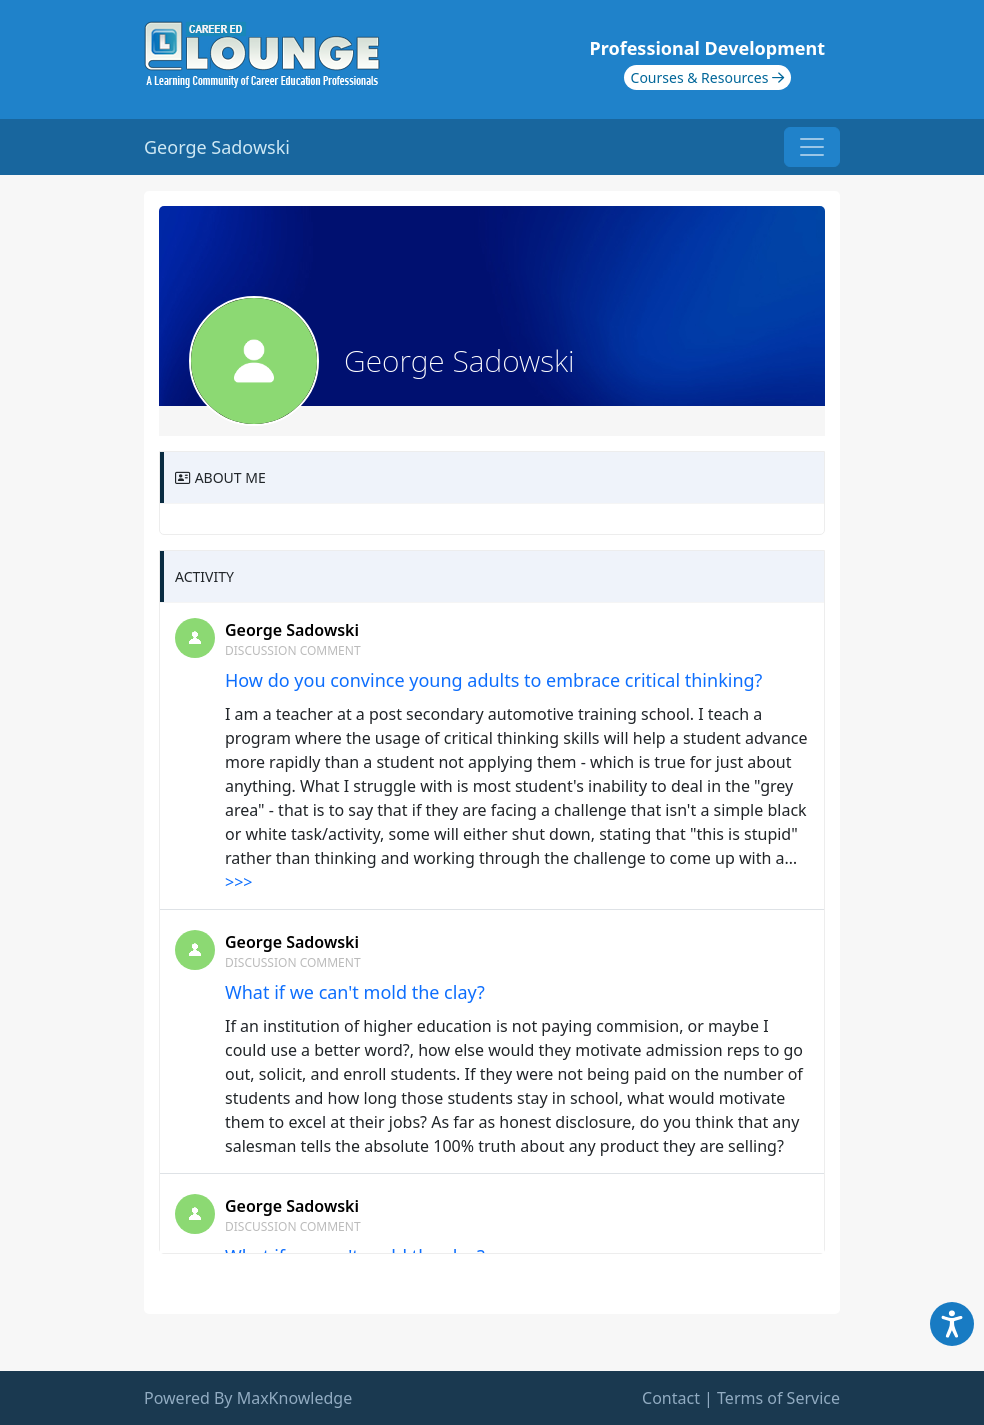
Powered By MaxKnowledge (248, 1398)
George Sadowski (292, 630)
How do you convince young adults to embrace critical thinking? (493, 680)
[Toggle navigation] (812, 147)
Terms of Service (778, 1398)
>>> (238, 882)
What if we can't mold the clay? (355, 992)
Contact (671, 1398)
